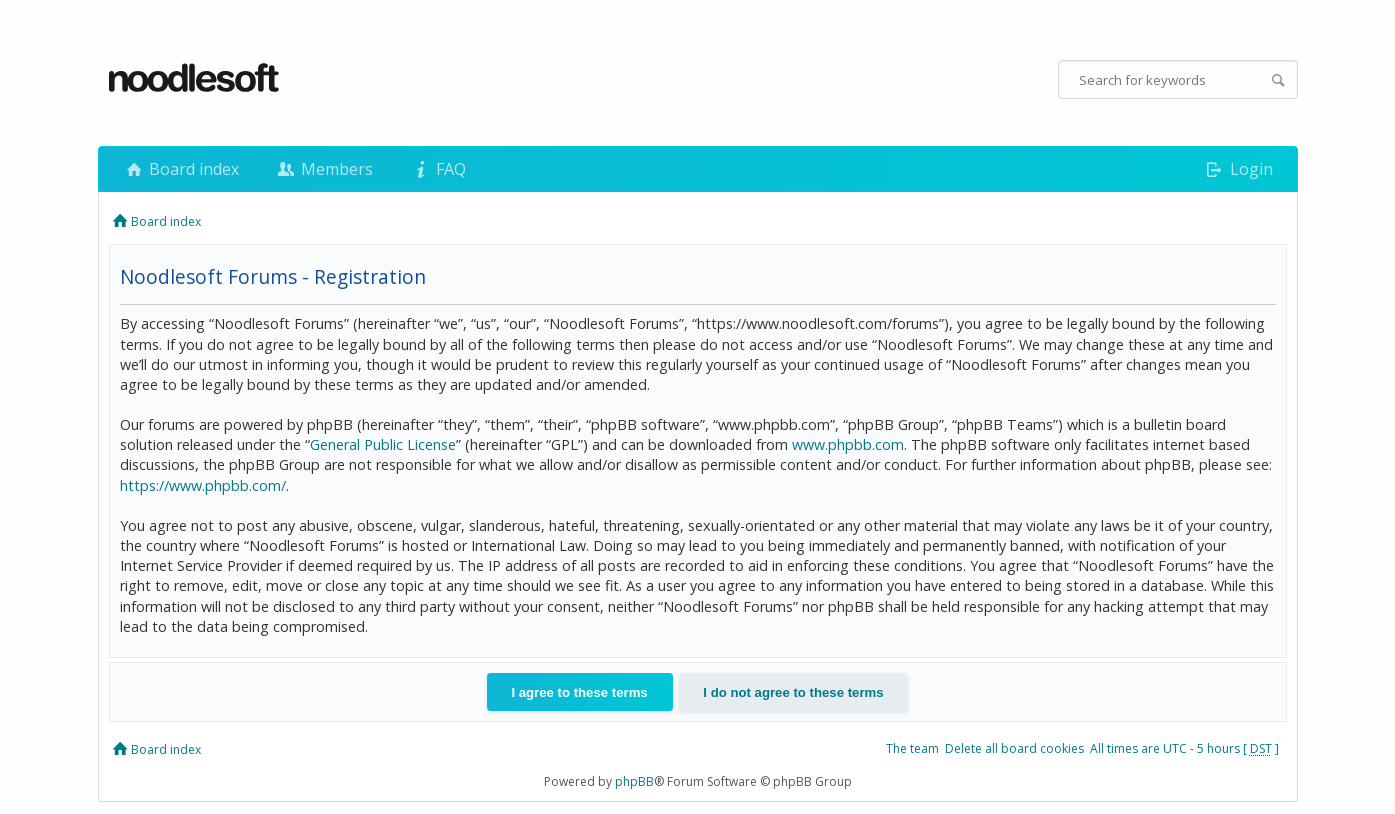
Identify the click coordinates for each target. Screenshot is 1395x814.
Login (1237, 169)
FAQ (437, 169)
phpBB (634, 781)
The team (912, 748)
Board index (181, 169)
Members (324, 169)
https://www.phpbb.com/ (203, 485)
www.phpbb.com (848, 444)
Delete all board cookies (1014, 748)
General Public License (383, 444)
